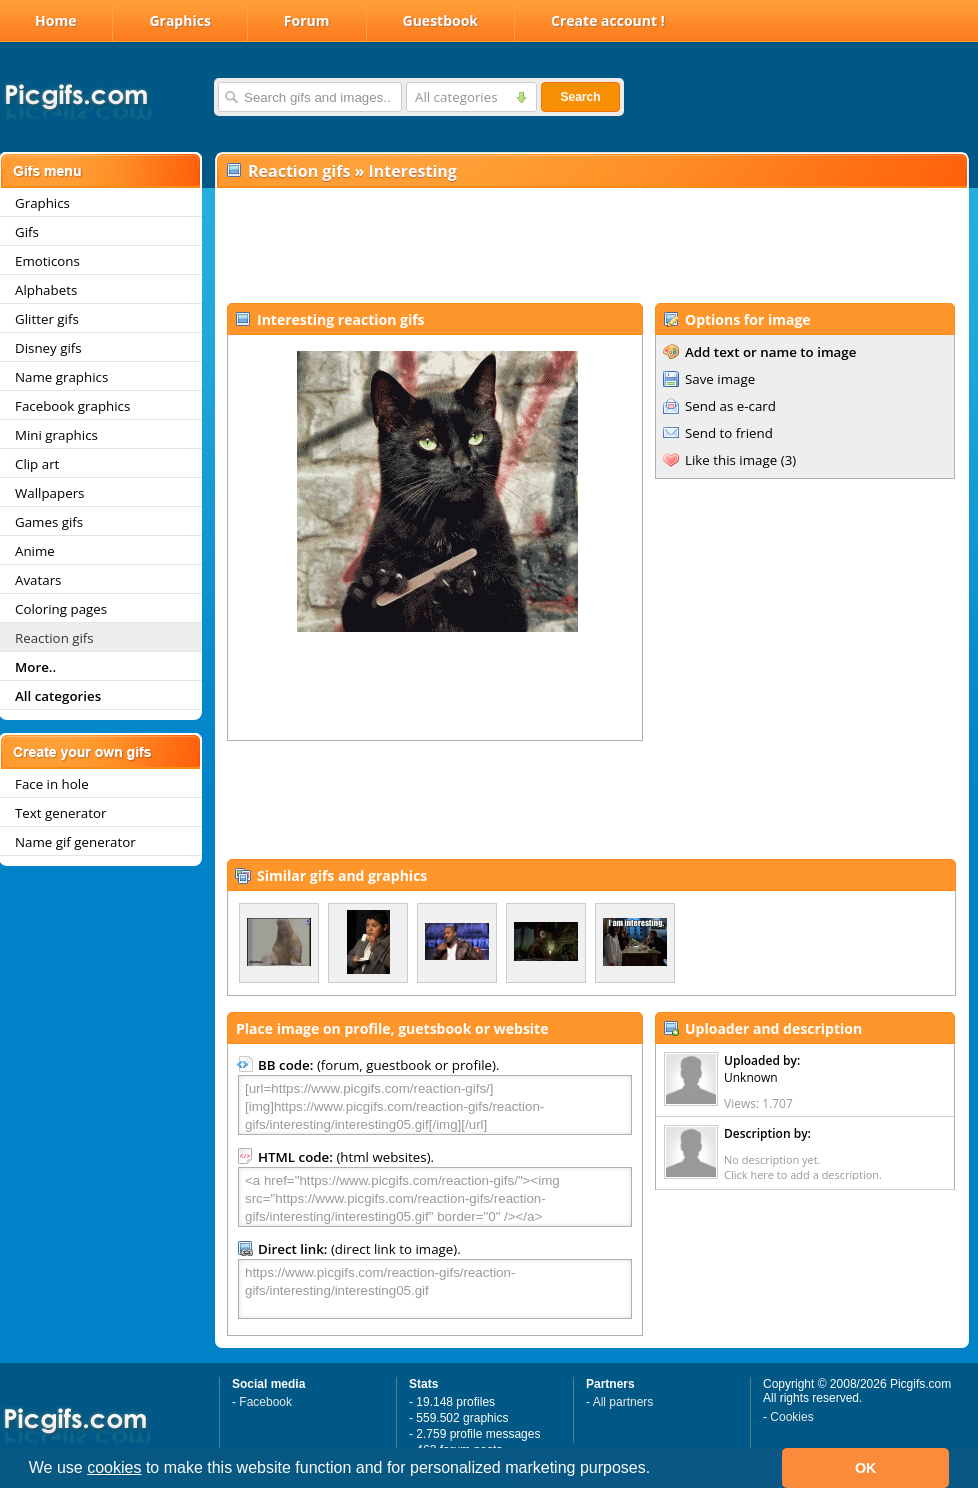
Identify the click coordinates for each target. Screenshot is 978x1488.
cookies (114, 1467)
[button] (658, 1470)
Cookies (791, 1417)
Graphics (179, 20)
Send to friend (729, 433)
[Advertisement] (591, 246)
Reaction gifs (299, 171)
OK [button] (866, 1468)
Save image (720, 379)
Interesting (413, 171)
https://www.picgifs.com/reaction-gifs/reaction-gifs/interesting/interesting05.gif (435, 1289)
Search (580, 97)
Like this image (731, 460)
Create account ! (608, 20)
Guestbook (441, 20)
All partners (623, 1402)
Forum (307, 20)
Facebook (265, 1402)
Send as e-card (730, 406)
